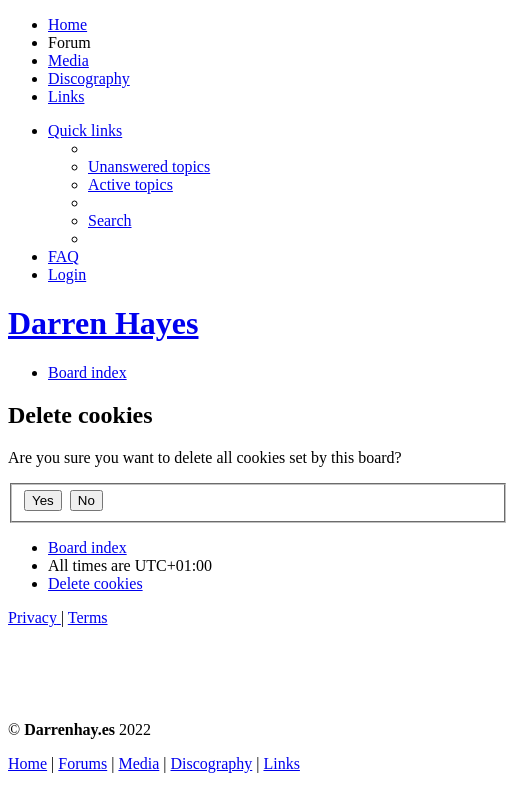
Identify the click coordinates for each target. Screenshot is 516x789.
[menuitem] (149, 166)
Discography (89, 78)
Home (67, 24)
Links (66, 96)
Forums (82, 763)
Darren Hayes (103, 323)
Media (68, 60)
